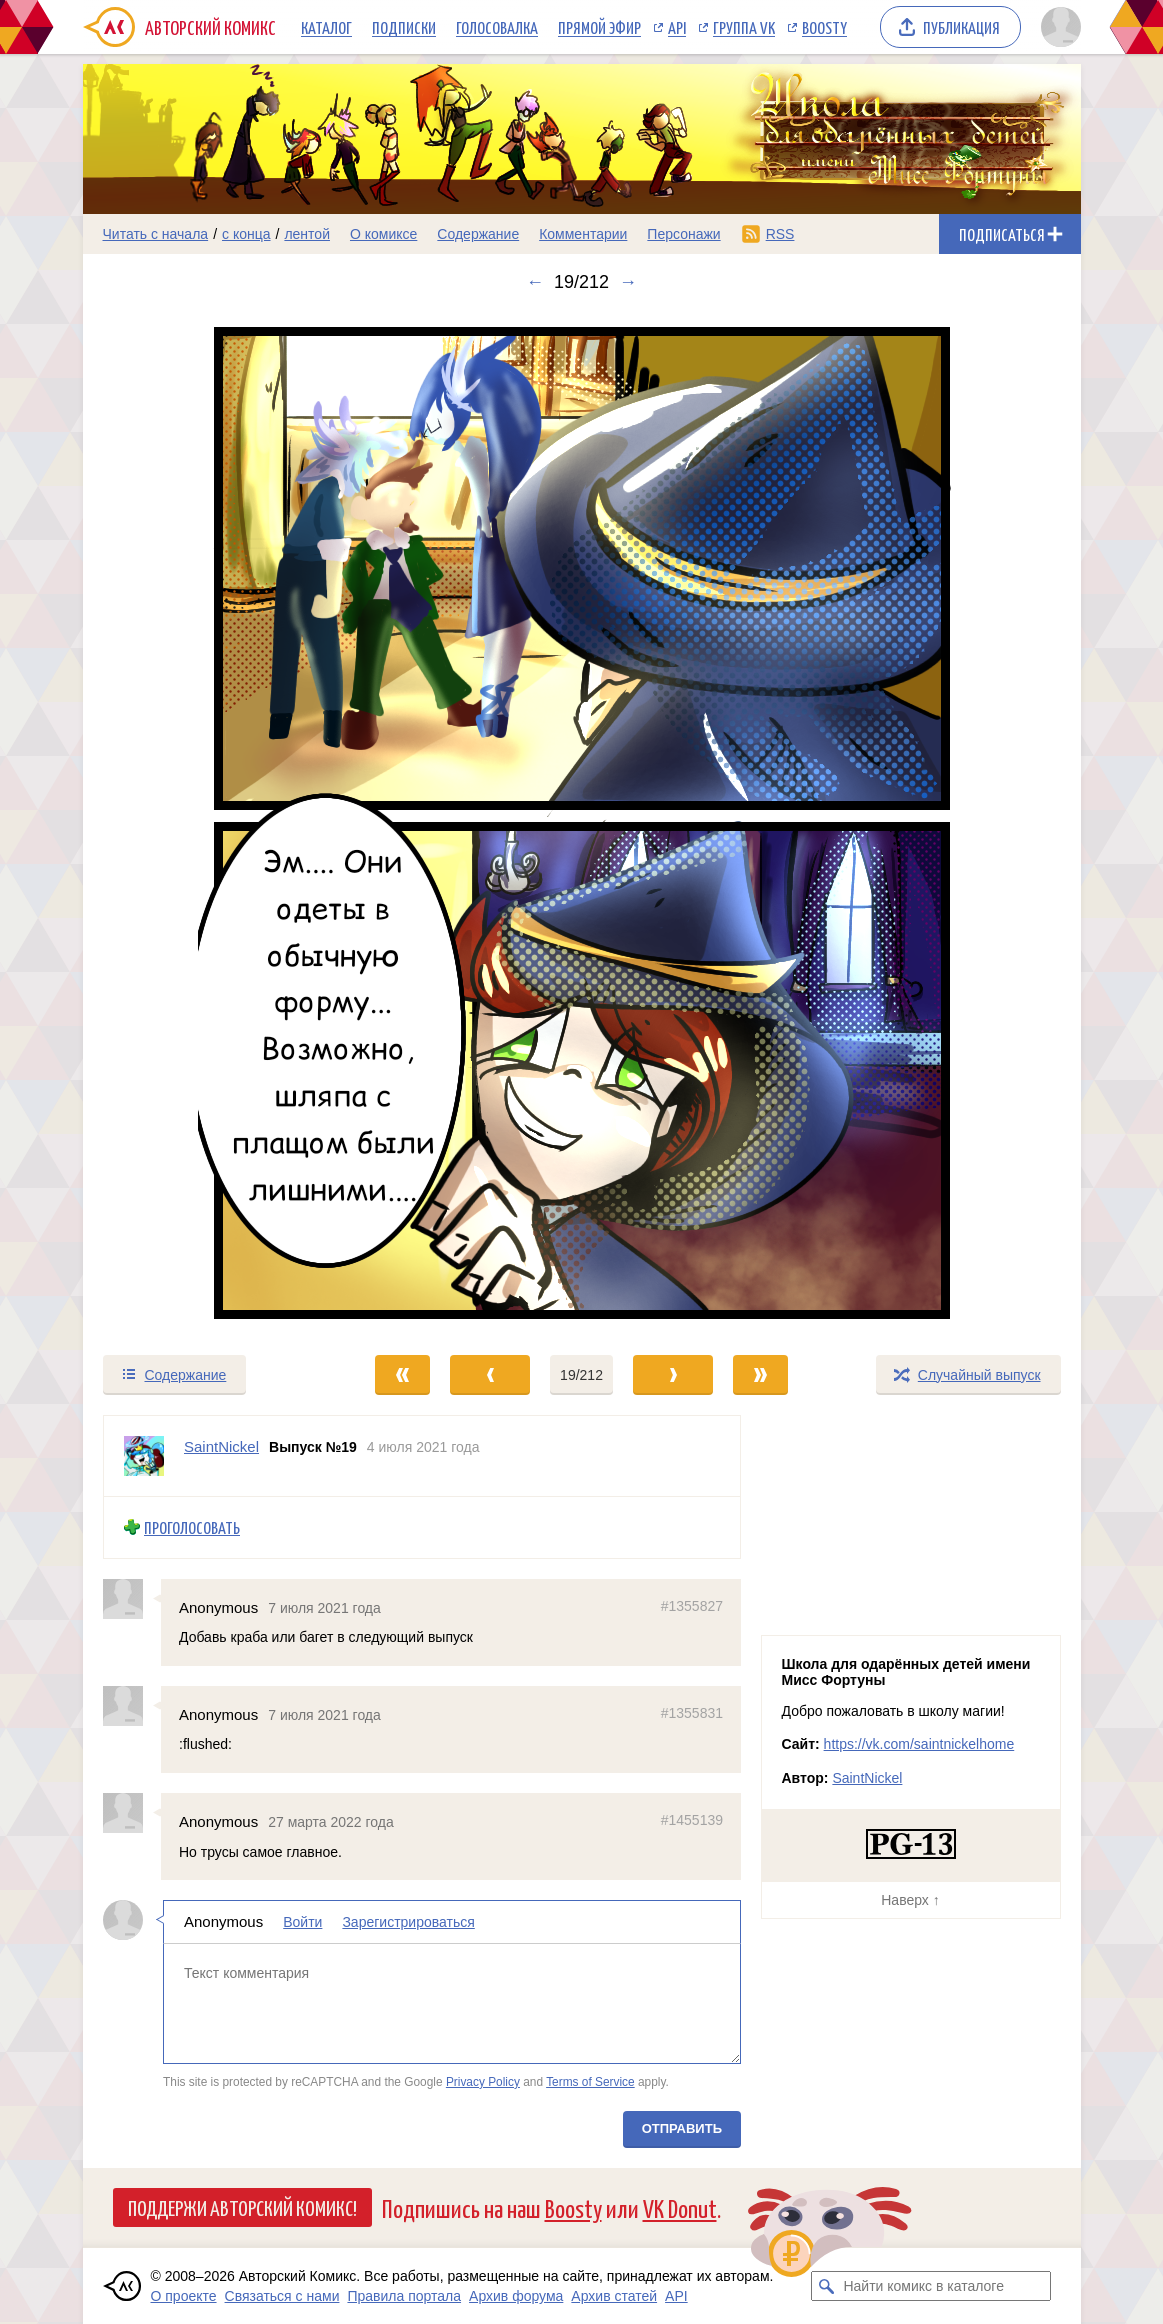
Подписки (404, 27)
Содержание (478, 234)
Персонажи (683, 234)
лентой (307, 234)
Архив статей (614, 2296)
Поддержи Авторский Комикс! (242, 2207)
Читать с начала (156, 234)
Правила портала (404, 2296)
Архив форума (516, 2296)
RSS (780, 234)
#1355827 (691, 1605)
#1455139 (691, 1820)
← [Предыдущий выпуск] (535, 282)
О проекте (184, 2296)
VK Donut (680, 2207)
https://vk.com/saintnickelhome (919, 1744)
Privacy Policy (482, 2081)
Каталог (326, 27)
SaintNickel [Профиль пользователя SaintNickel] (221, 1446)
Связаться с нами (282, 2296)
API (677, 27)
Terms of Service (590, 2081)
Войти (302, 1922)
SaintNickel (867, 1778)
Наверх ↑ (910, 1900)
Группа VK (744, 27)
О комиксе (383, 234)
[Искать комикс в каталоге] (826, 2286)
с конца (246, 234)
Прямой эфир (599, 27)
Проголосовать (192, 1527)
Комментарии (583, 234)
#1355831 (691, 1713)
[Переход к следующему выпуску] (582, 823)
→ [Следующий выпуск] (628, 282)
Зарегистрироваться (408, 1922)
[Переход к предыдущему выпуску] (208, 823)
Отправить (681, 2128)
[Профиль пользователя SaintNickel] (144, 1456)
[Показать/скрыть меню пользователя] (1057, 27)
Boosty (824, 27)
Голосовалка (497, 27)
